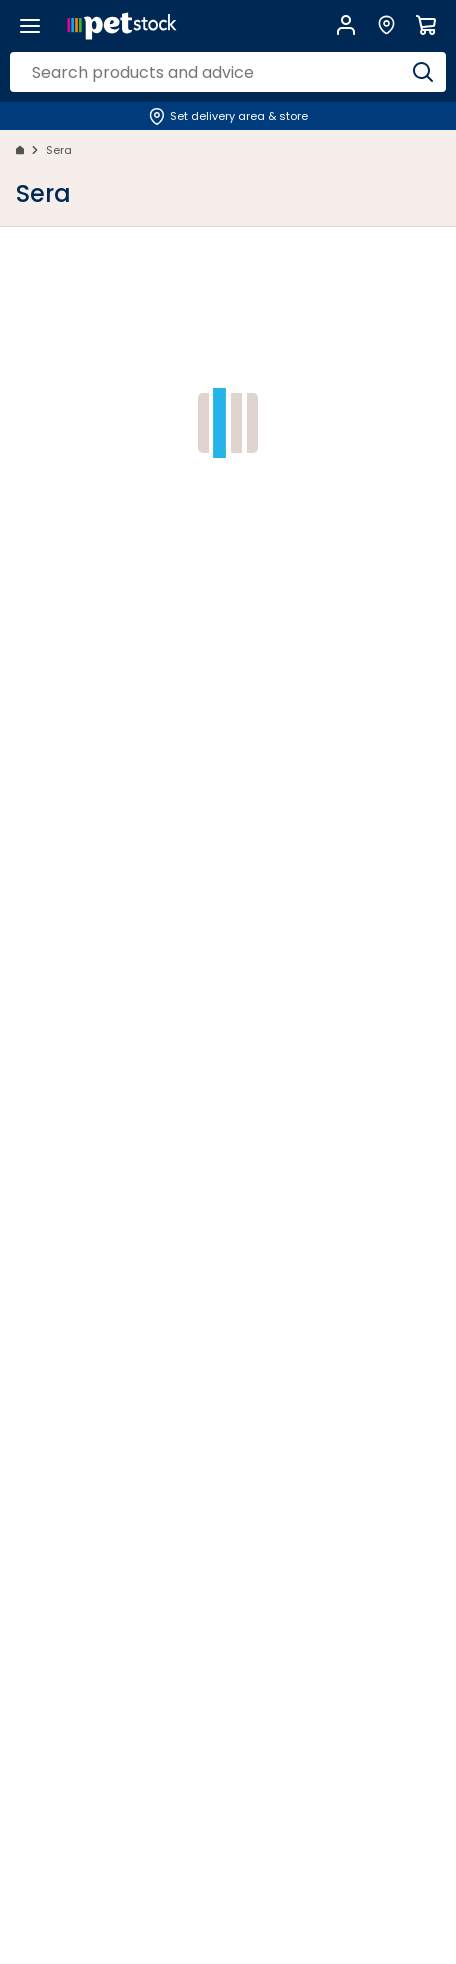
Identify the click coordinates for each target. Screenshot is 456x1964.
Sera (59, 150)
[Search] (423, 72)
